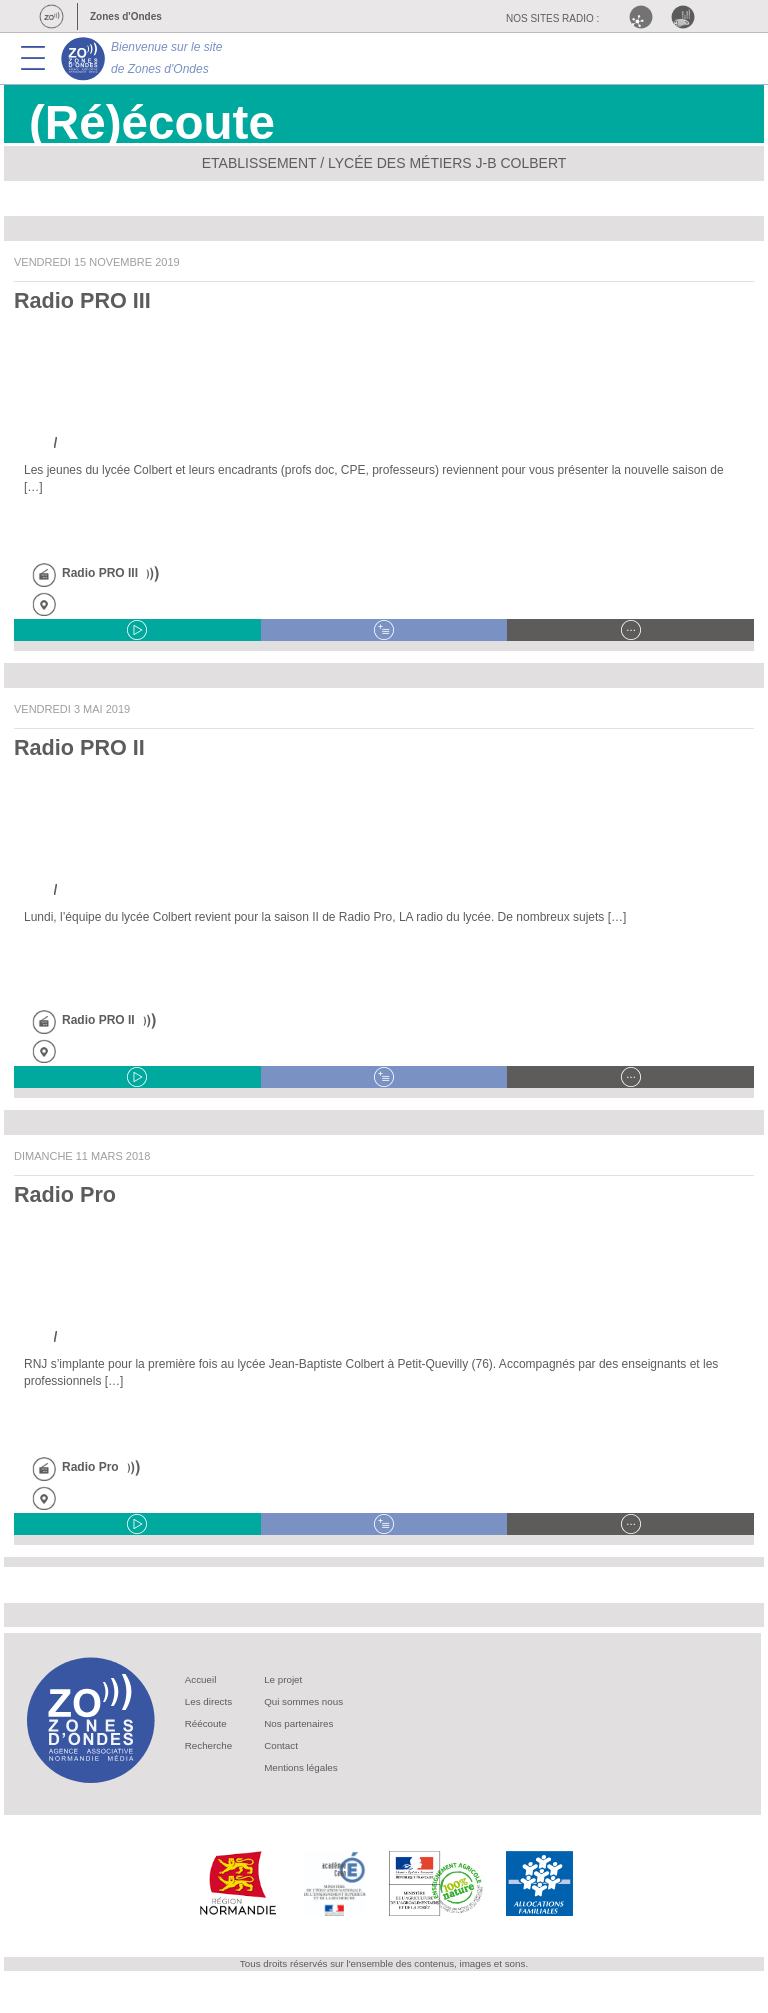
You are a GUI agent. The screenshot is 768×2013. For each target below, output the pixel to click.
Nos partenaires (298, 1723)
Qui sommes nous (303, 1701)
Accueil (201, 1679)
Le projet (283, 1679)
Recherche (208, 1745)
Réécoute (206, 1723)
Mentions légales (301, 1767)
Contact (281, 1745)
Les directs (208, 1701)
